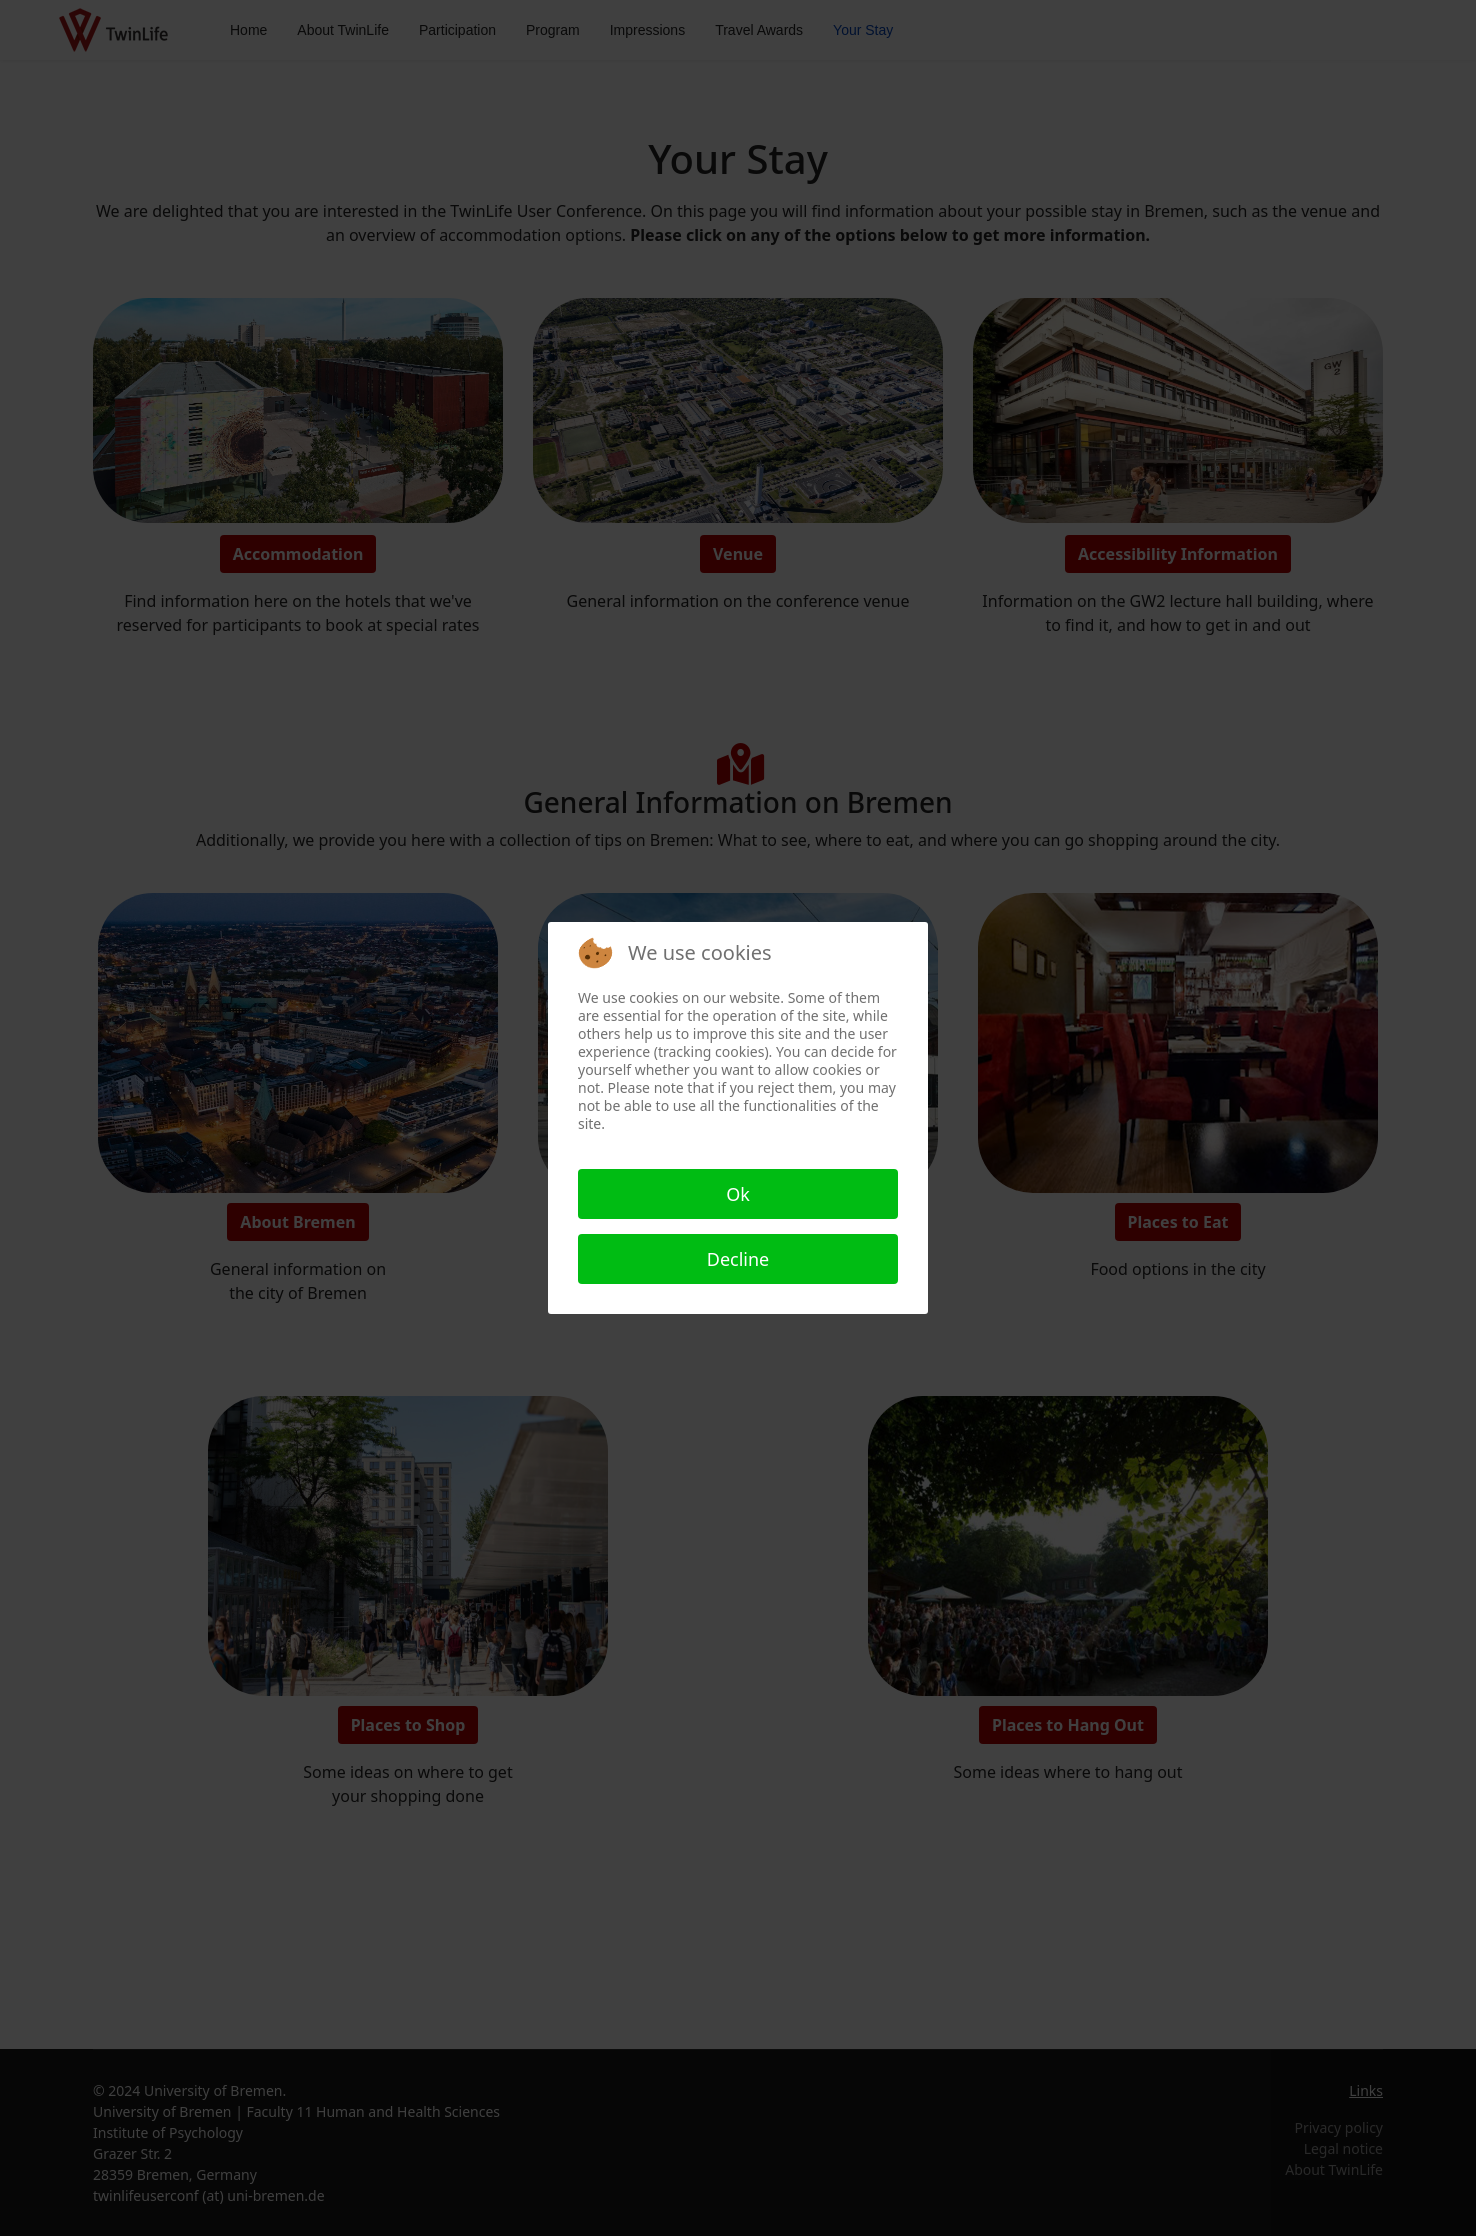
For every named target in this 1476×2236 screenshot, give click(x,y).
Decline (738, 1259)
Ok (738, 1194)
